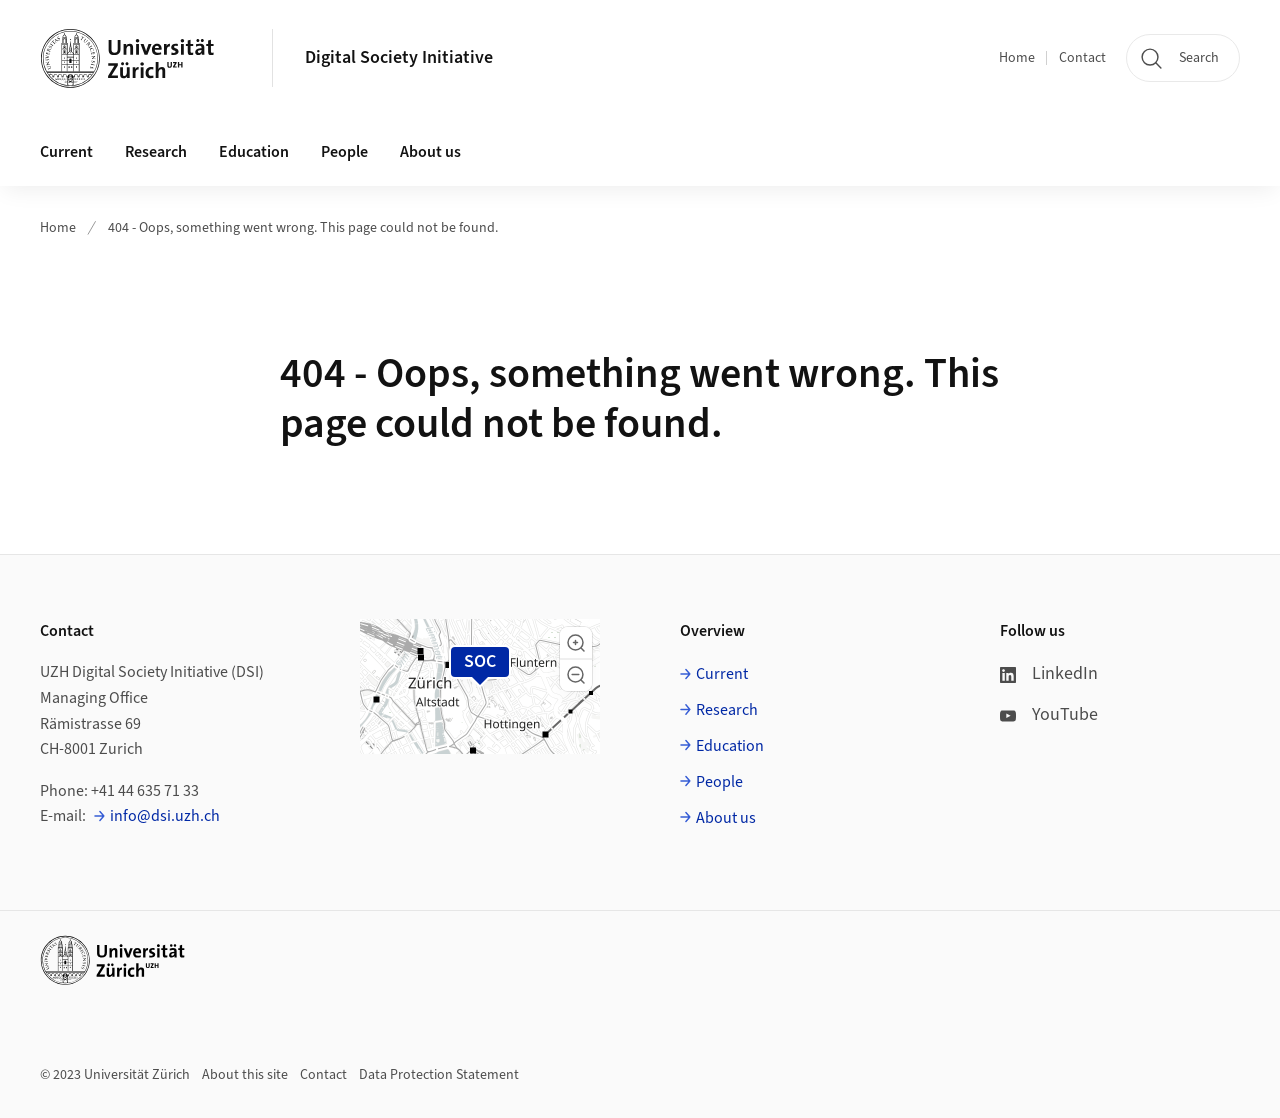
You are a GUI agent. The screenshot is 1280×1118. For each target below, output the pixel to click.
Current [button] (66, 152)
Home (1017, 58)
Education (730, 746)
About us (726, 818)
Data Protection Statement (439, 1075)
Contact (1082, 58)
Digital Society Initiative (399, 57)
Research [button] (156, 152)
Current (722, 674)
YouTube (1049, 714)
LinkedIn (1049, 673)
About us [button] (430, 152)
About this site (245, 1075)
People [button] (344, 152)
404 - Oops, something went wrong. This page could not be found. (303, 228)
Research (727, 710)
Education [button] (254, 152)
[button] (576, 643)
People (719, 782)
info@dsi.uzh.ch (165, 816)
